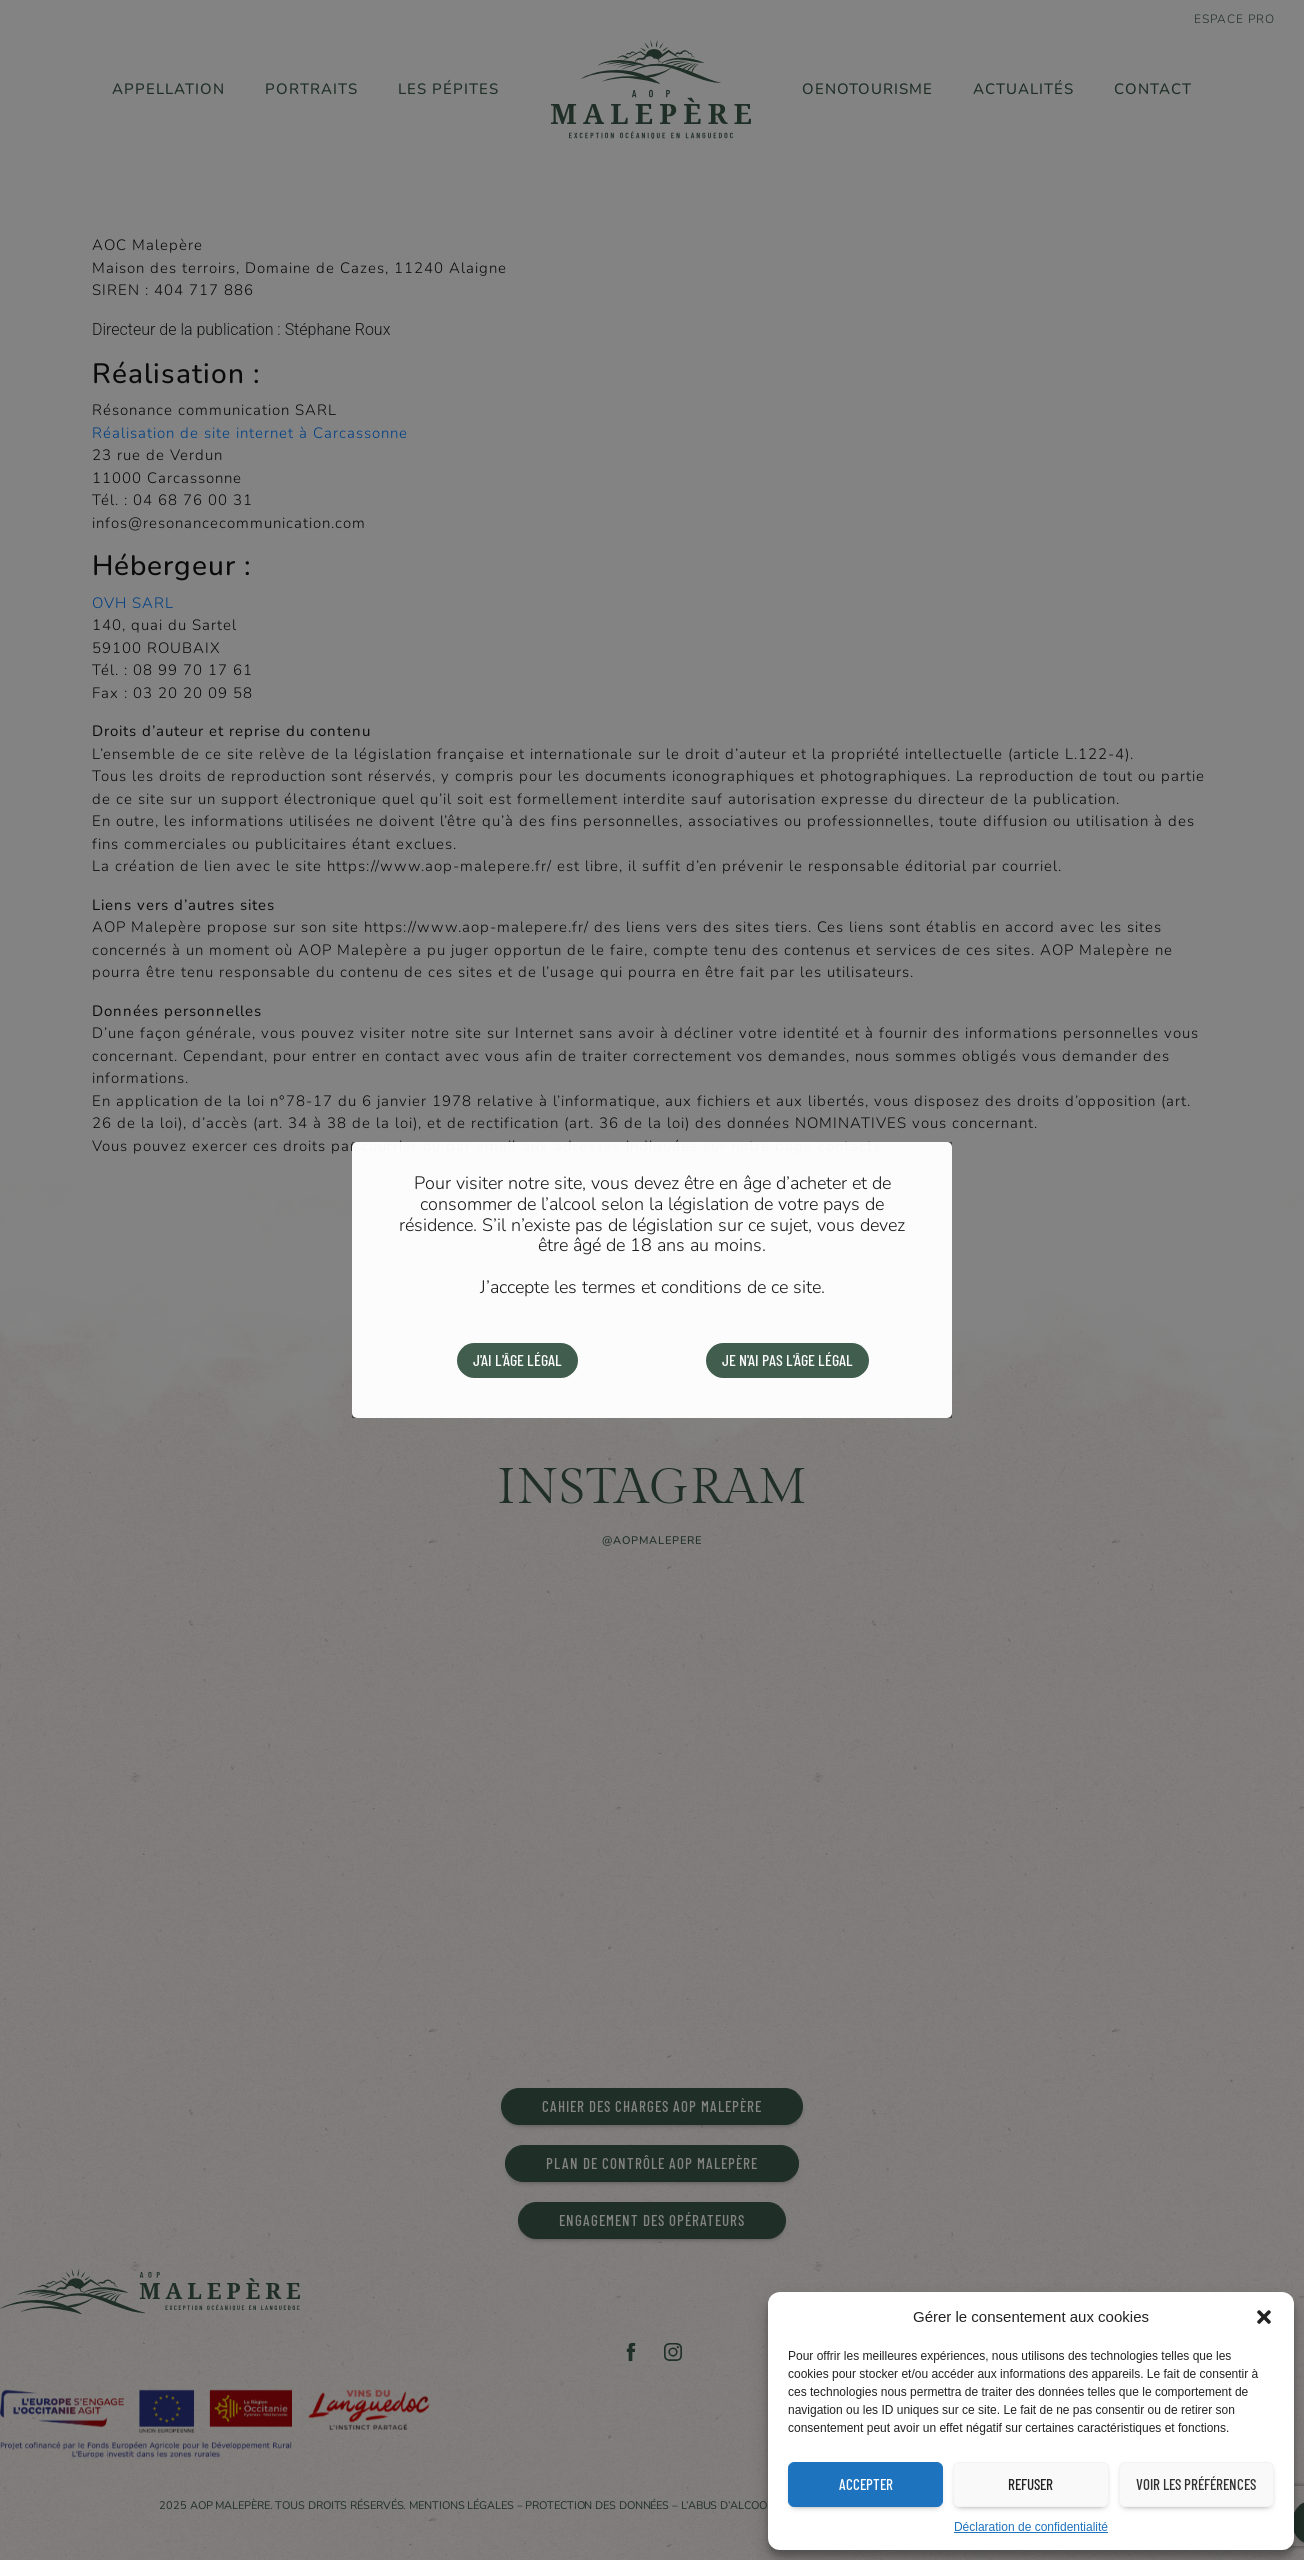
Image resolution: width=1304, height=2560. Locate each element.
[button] (1264, 2317)
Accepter (866, 2484)
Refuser (1030, 2484)
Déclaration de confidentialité (1031, 2527)
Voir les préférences (1196, 2484)
